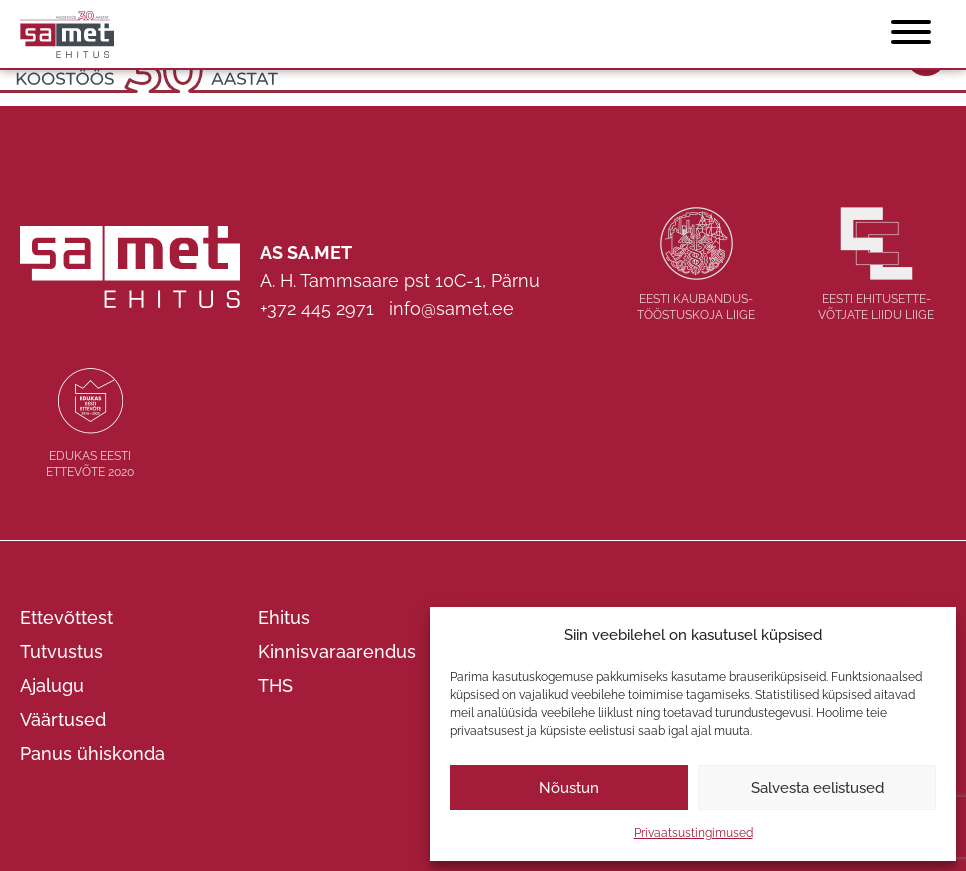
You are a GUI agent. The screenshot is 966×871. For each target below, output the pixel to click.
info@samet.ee (451, 308)
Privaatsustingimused (693, 833)
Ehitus (284, 617)
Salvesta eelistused (817, 788)
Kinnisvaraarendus (337, 651)
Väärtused (63, 719)
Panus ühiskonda (92, 753)
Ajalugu (52, 685)
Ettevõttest (66, 617)
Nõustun (569, 788)
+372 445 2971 (317, 308)
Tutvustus (61, 651)
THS (275, 685)
